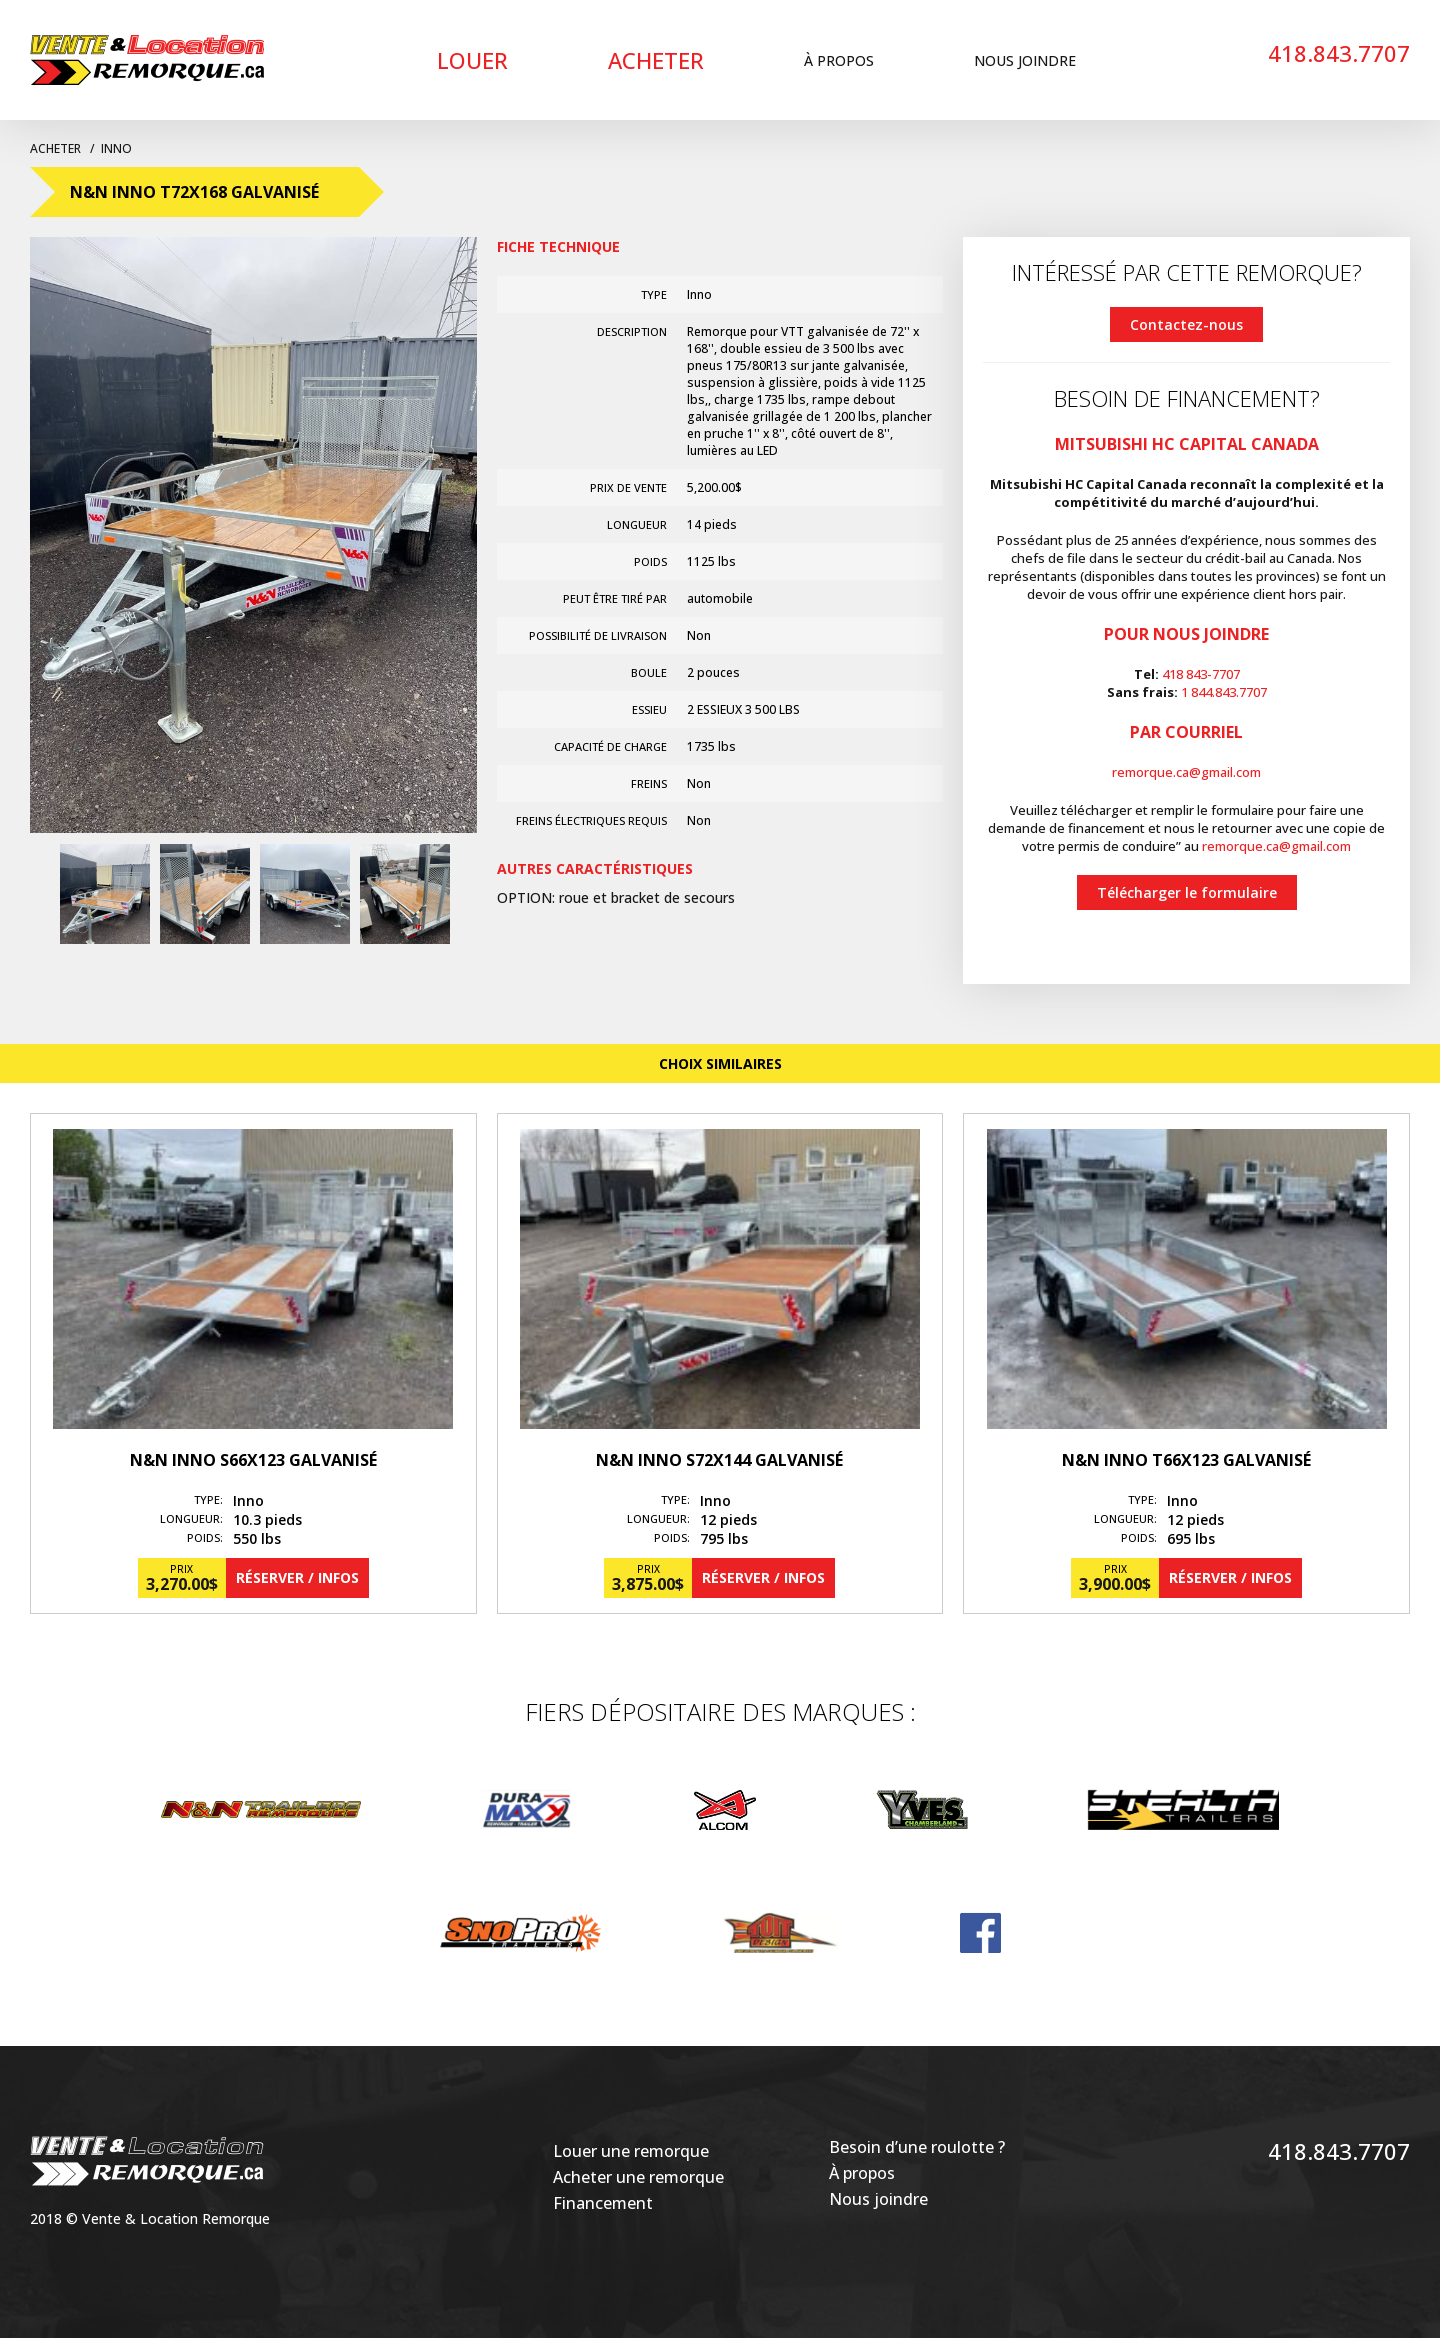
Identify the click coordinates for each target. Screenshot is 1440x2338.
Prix (181, 1569)
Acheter (656, 60)
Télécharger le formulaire (1187, 892)
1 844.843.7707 (1224, 692)
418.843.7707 (1339, 53)
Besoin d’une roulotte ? (917, 2147)
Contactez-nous (1186, 324)
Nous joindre (1025, 60)
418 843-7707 (1201, 674)
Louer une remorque (631, 2151)
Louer (472, 60)
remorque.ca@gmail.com (1186, 772)
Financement (603, 2203)
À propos (839, 60)
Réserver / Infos (297, 1577)
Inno (116, 148)
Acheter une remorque (638, 2177)
